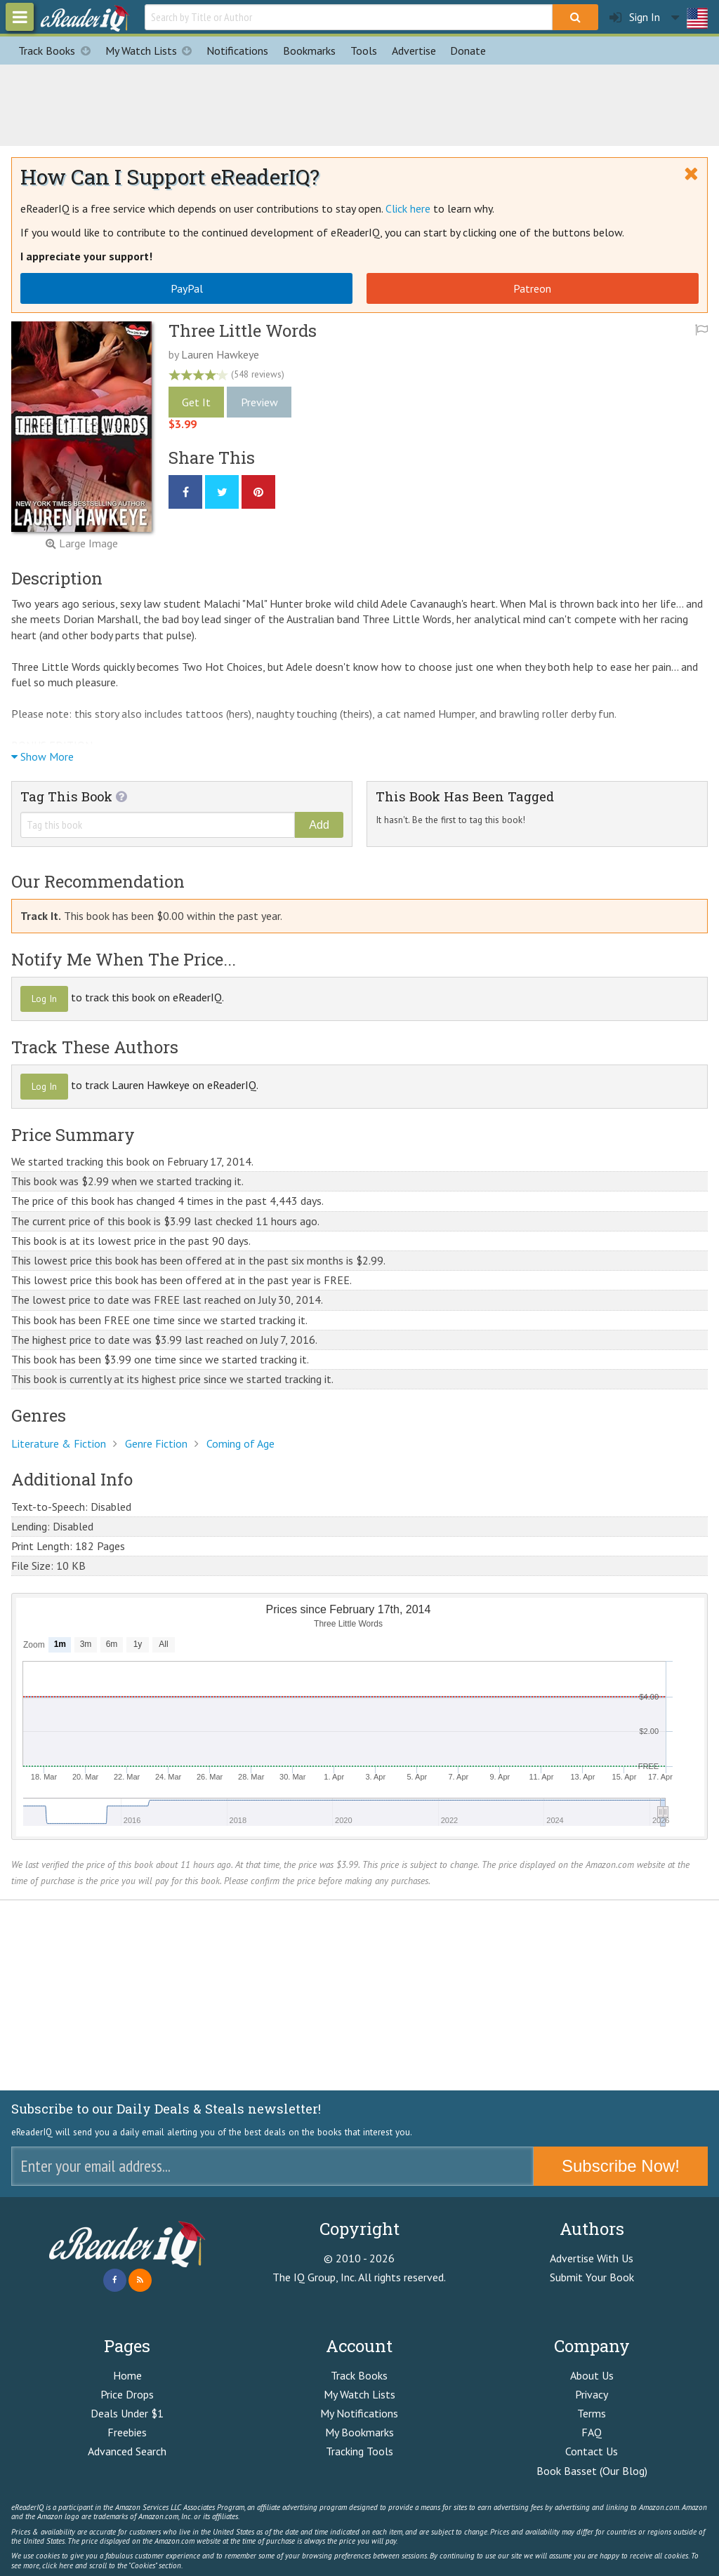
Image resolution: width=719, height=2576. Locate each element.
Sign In (634, 17)
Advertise (414, 51)
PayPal (187, 288)
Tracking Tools (359, 2451)
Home (127, 2375)
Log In (44, 998)
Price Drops (127, 2394)
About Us (592, 2375)
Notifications (237, 51)
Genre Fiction (156, 1443)
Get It (196, 402)
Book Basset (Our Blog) (591, 2471)
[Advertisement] (359, 103)
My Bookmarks (359, 2432)
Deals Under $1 (127, 2413)
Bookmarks (309, 51)
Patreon (532, 288)
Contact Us (591, 2451)
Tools (363, 51)
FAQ (591, 2432)
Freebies (127, 2432)
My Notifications (359, 2413)
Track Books (58, 50)
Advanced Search (127, 2451)
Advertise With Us (591, 2258)
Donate (468, 51)
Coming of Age (240, 1443)
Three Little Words (243, 330)
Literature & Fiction (58, 1443)
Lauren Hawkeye (220, 354)
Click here (407, 208)
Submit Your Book (592, 2277)
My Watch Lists (152, 50)
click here (57, 2565)
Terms (591, 2413)
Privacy (591, 2394)
